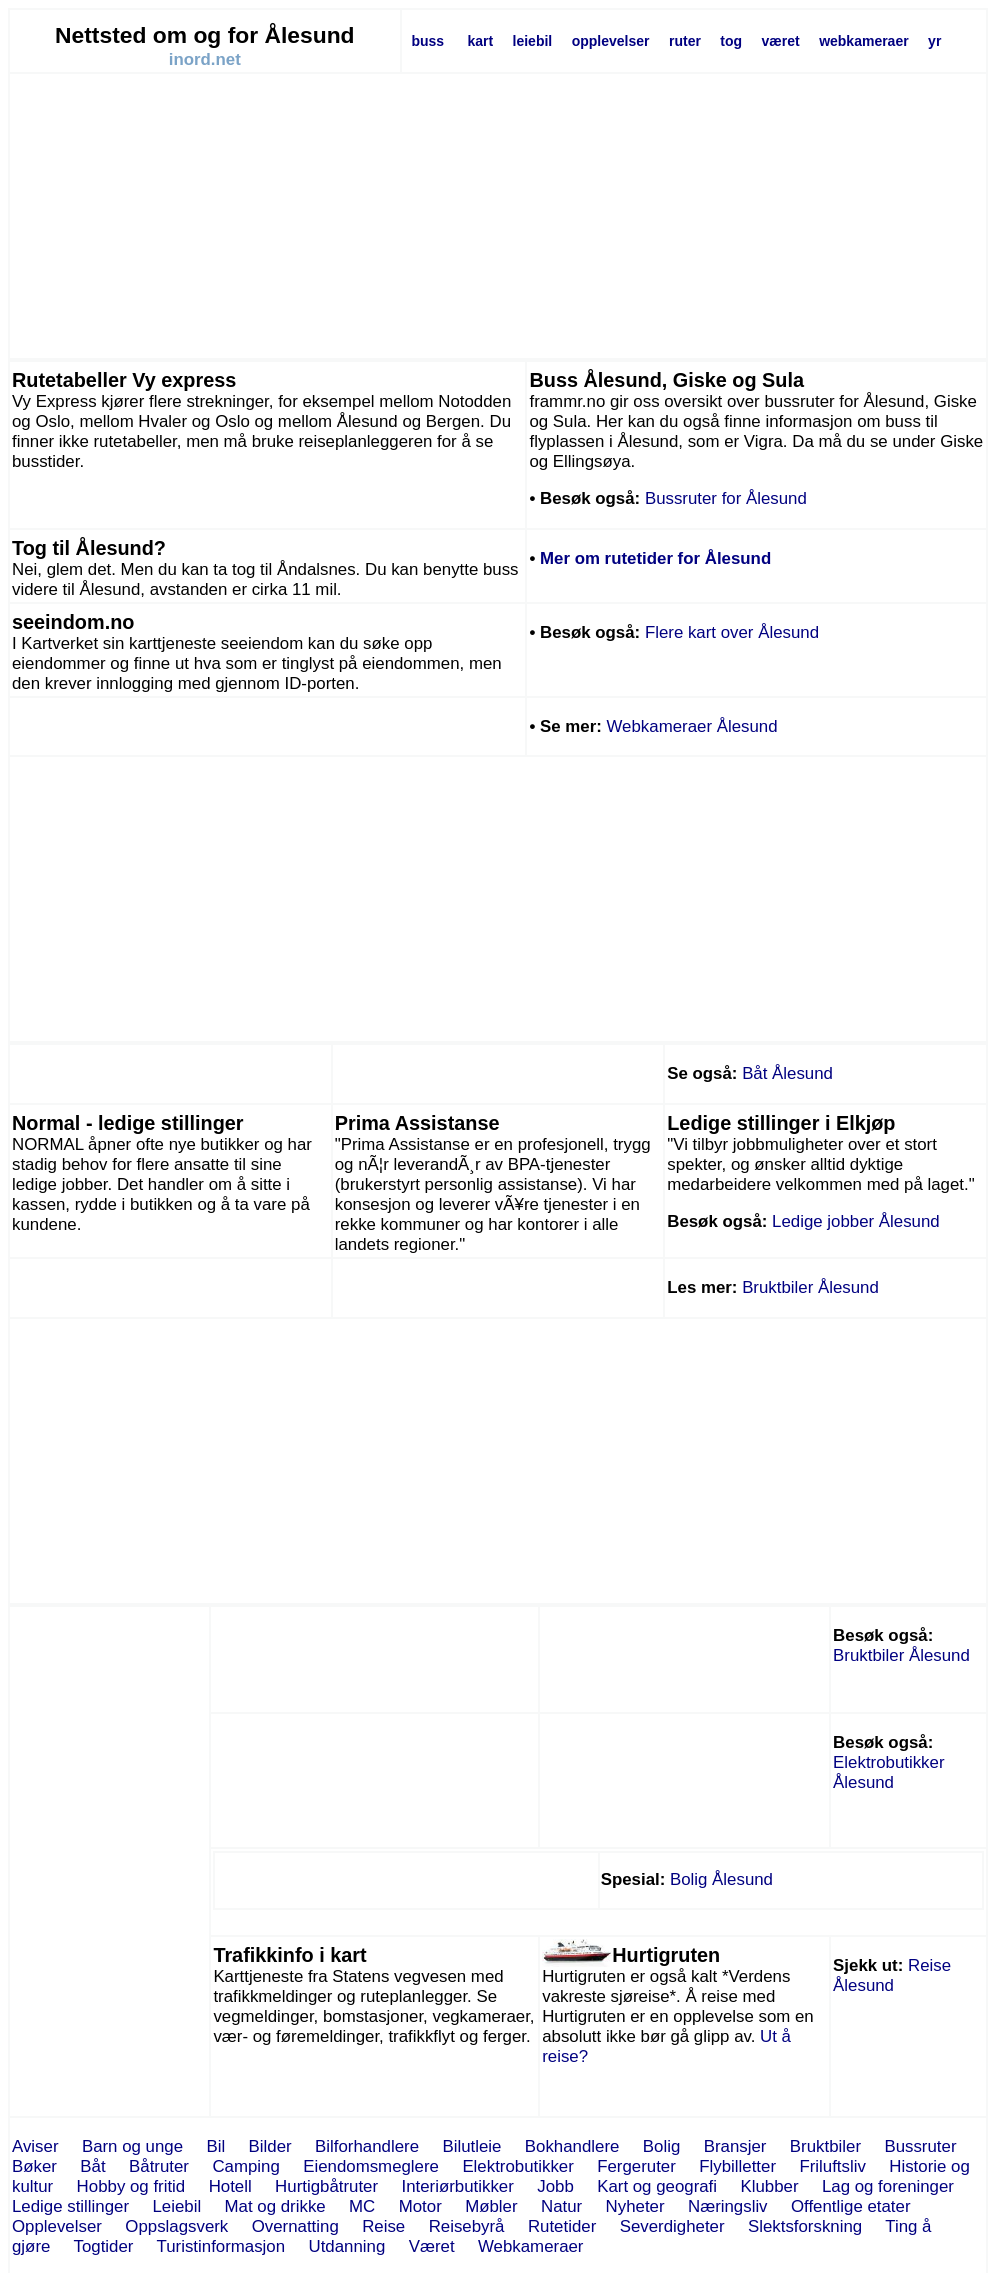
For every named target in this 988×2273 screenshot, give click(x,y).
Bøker (34, 2166)
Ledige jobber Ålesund (856, 1221)
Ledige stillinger (70, 2206)
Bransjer (735, 2146)
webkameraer (864, 41)
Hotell (230, 2186)
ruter (685, 41)
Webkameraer (530, 2246)
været (781, 41)
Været (432, 2246)
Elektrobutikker (517, 2166)
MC (362, 2206)
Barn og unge (132, 2146)
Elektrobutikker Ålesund (888, 1772)
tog (731, 41)
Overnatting (295, 2226)
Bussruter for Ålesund (726, 498)
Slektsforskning (805, 2226)
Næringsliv (728, 2206)
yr (934, 41)
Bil (215, 2146)
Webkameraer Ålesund (692, 726)
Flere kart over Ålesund (732, 632)
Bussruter (920, 2146)
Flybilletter (737, 2166)
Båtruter (159, 2166)
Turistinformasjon (221, 2246)
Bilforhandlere (367, 2146)
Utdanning (347, 2246)
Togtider (104, 2246)
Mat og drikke (275, 2206)
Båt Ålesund (787, 1073)
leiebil (533, 41)
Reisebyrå (467, 2226)
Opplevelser (57, 2226)
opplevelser (611, 41)
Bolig (661, 2146)
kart (480, 41)
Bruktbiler (825, 2146)
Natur (561, 2206)
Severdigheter (672, 2226)
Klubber (769, 2186)
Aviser (35, 2146)
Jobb (555, 2186)
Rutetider (562, 2226)
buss (427, 41)
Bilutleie (471, 2146)
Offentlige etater (851, 2206)
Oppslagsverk (176, 2226)
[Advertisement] (498, 216)
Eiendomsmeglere (371, 2166)
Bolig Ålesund (721, 1879)
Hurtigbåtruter (326, 2186)
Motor (420, 2206)
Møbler (491, 2206)
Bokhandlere (572, 2146)
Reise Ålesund (892, 1975)
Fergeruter (636, 2166)
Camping (245, 2166)
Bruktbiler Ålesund (810, 1287)
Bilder (270, 2146)
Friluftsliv (832, 2166)
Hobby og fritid (131, 2186)
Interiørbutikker (458, 2186)
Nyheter (635, 2206)
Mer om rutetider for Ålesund (655, 558)
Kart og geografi (657, 2186)
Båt (92, 2166)
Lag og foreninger (888, 2186)
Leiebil (176, 2206)
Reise (383, 2226)
